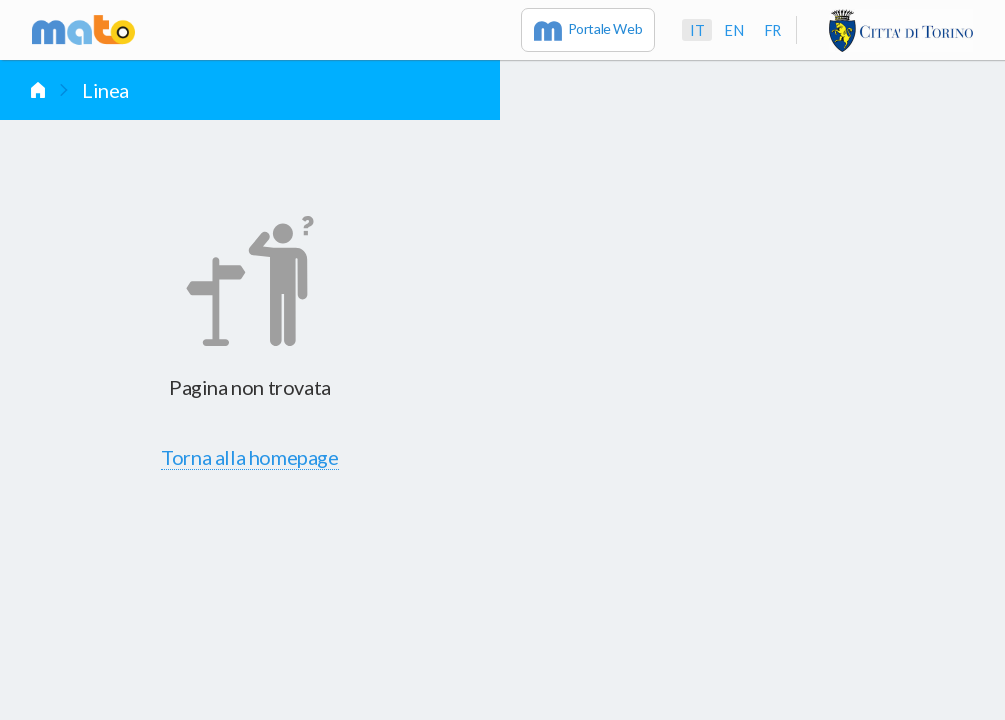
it (697, 30)
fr (772, 30)
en (733, 30)
